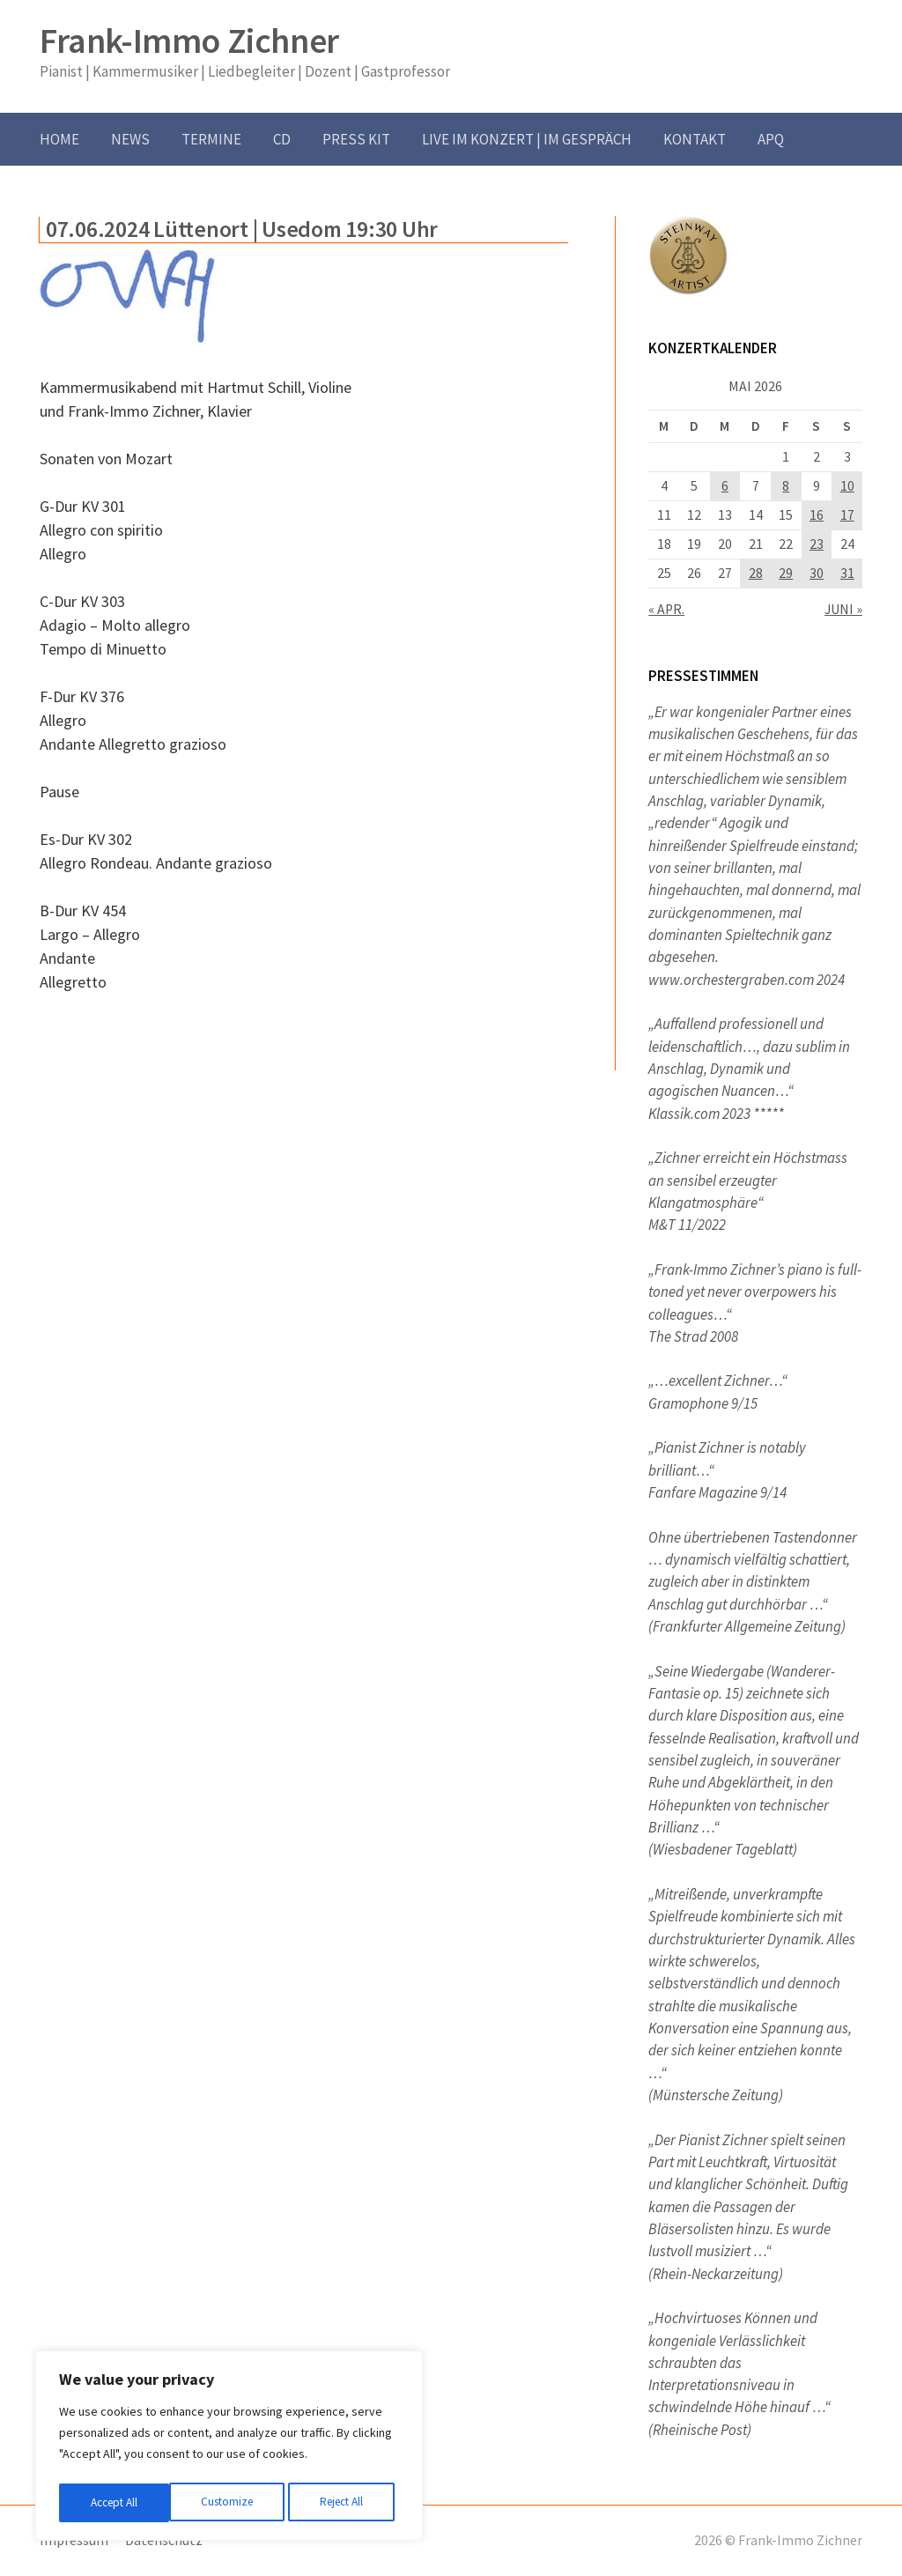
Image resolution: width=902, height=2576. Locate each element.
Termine (211, 139)
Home (59, 139)
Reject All (230, 2503)
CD (282, 139)
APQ (771, 139)
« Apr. (666, 609)
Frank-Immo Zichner (189, 41)
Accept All (344, 2503)
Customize (115, 2503)
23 (817, 544)
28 (756, 573)
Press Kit (356, 139)
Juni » (843, 609)
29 (786, 573)
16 (817, 515)
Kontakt (694, 139)
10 (847, 485)
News (130, 139)
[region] (229, 2448)
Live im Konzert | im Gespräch (527, 139)
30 (817, 573)
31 (847, 573)
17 (847, 515)
